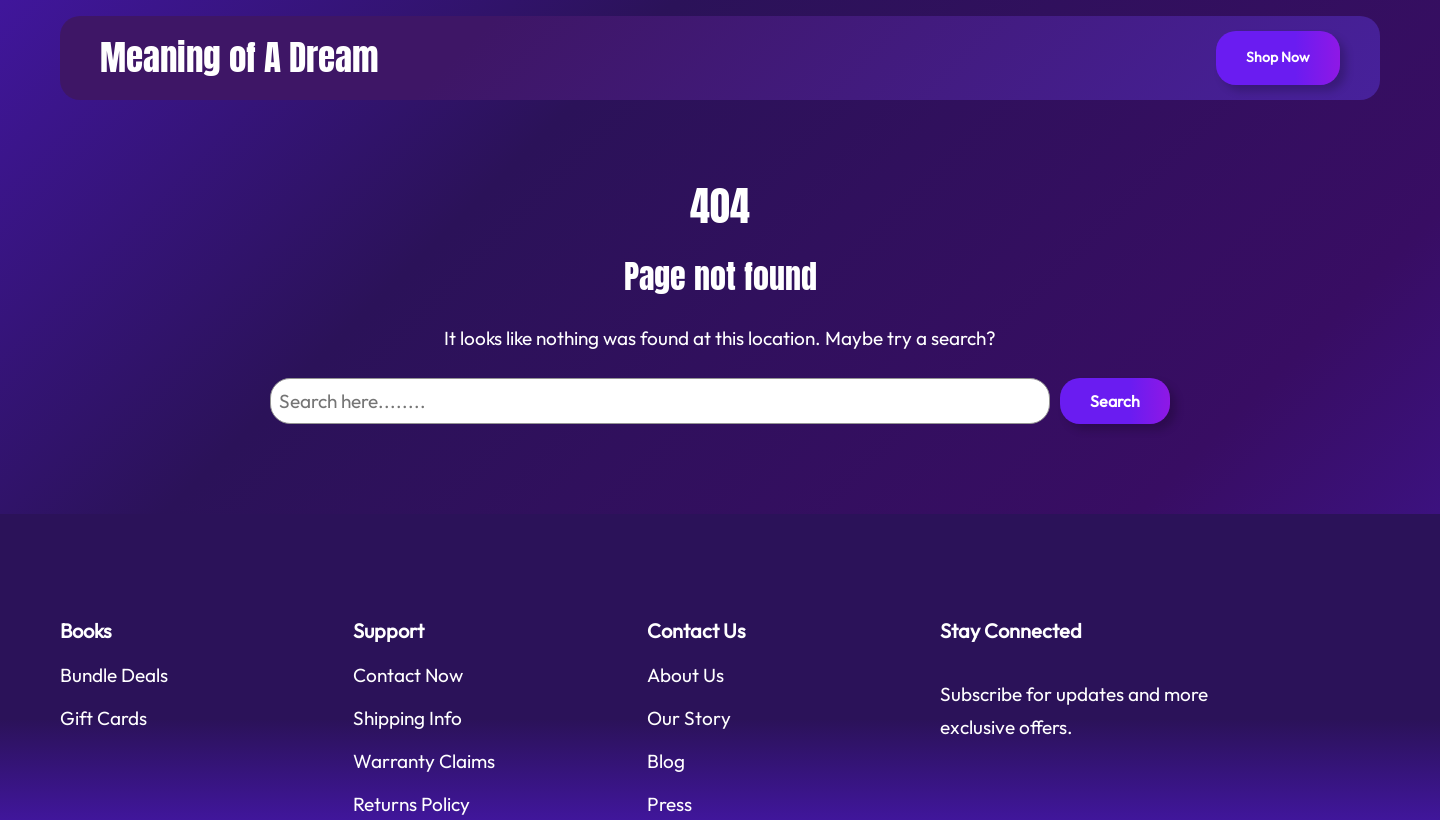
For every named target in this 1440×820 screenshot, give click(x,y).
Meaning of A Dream (239, 57)
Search (1115, 401)
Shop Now (1278, 57)
